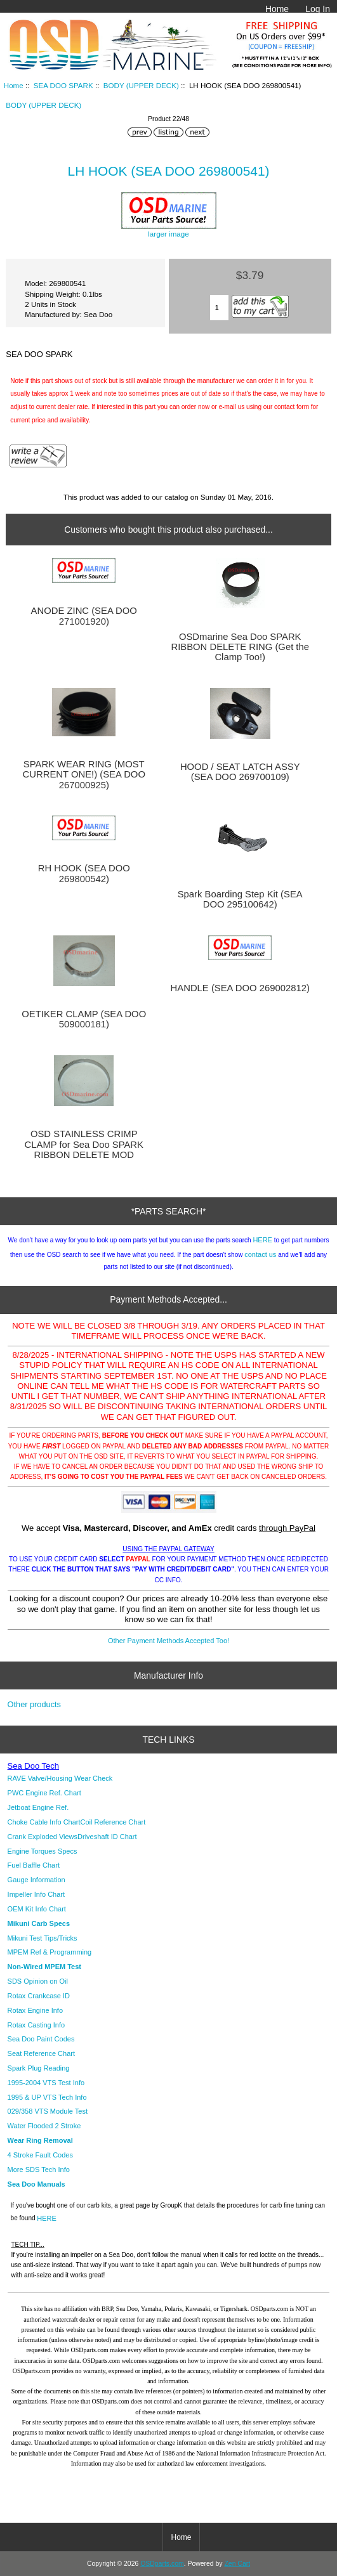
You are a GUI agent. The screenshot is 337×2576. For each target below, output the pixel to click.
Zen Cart (237, 2563)
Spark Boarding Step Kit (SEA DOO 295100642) (240, 899)
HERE (262, 1240)
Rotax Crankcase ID (39, 1996)
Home (277, 9)
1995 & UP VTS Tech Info (47, 2097)
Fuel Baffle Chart (34, 1865)
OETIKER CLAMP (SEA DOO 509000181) (84, 1019)
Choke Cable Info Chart (44, 1822)
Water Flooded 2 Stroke (44, 2126)
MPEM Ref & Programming (50, 1952)
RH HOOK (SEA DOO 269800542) (84, 873)
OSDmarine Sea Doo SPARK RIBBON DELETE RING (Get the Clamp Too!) (240, 647)
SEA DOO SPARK (63, 85)
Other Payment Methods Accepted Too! (168, 1640)
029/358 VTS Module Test (48, 2111)
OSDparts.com (161, 2563)
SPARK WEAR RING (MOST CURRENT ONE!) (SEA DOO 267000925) (84, 774)
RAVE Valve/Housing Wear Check (60, 1778)
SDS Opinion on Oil (38, 1981)
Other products (34, 1704)
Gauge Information (36, 1879)
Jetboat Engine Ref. (38, 1807)
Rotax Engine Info (35, 2010)
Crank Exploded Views (42, 1836)
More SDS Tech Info (39, 2169)
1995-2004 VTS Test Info (46, 2082)
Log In (317, 9)
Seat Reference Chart (41, 2053)
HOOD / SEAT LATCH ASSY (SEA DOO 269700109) (240, 772)
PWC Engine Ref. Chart (44, 1793)
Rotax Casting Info (36, 2025)
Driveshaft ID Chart (107, 1836)
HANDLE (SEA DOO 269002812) (240, 988)
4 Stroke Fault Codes (40, 2155)
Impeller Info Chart (36, 1894)
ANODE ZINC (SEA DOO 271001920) (84, 616)
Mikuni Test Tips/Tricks (42, 1938)
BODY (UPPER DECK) (141, 85)
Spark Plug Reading (39, 2068)
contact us (260, 1254)
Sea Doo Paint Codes (41, 2039)
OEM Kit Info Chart (37, 1909)
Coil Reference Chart (113, 1822)
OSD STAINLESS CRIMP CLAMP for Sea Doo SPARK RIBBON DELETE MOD (84, 1144)
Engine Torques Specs (42, 1851)
